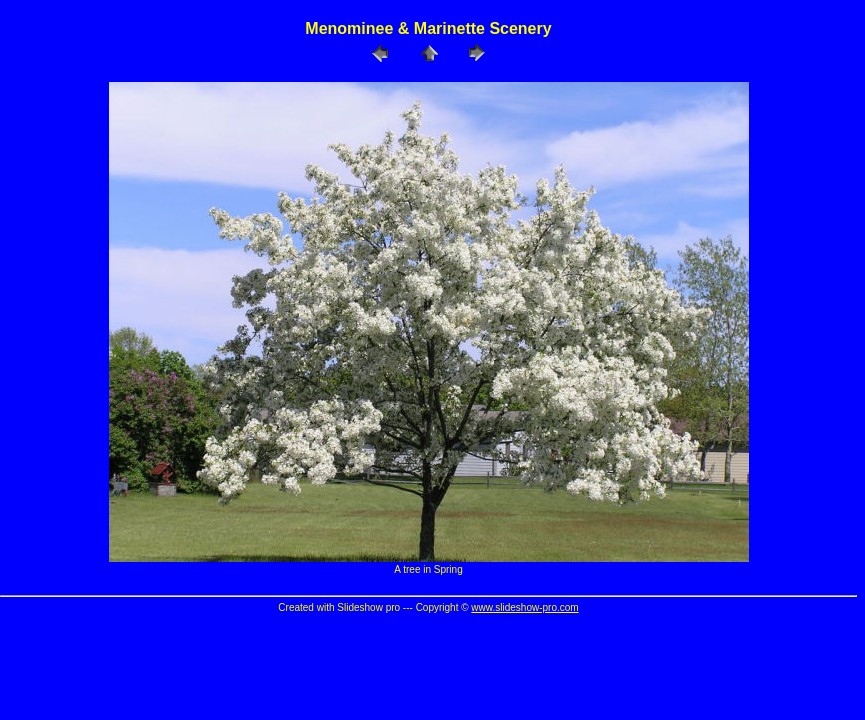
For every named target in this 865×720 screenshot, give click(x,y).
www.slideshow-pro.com (524, 607)
